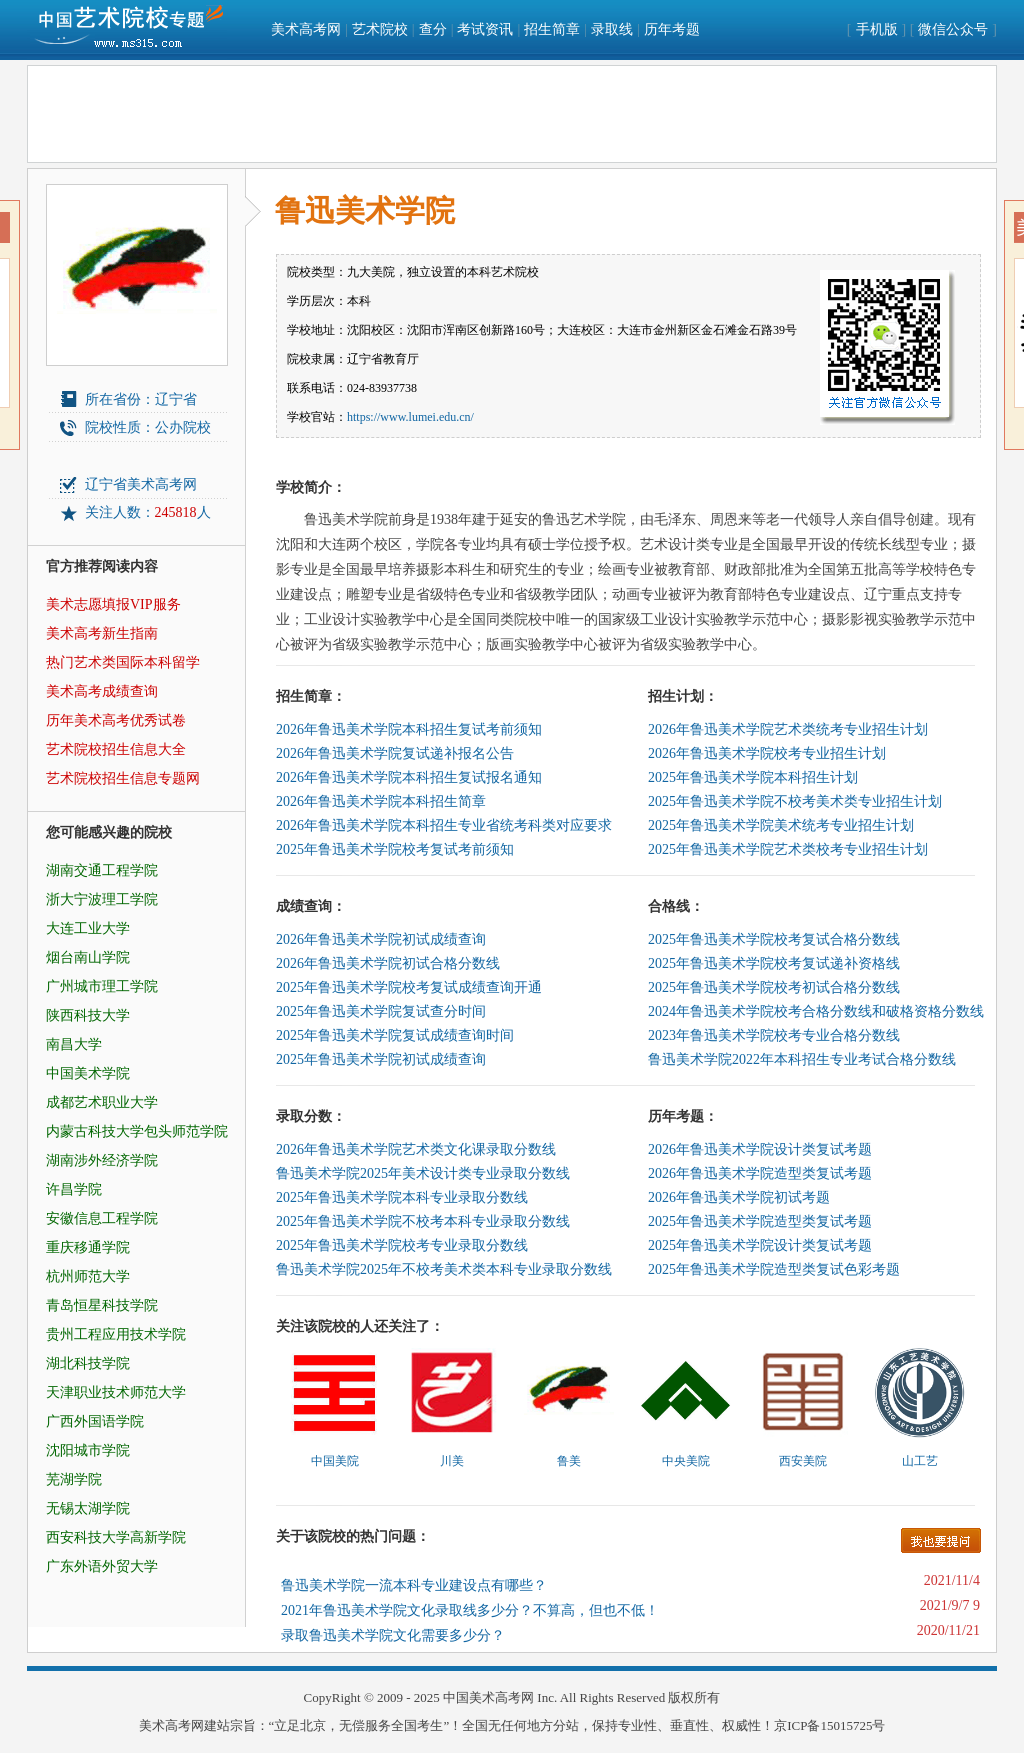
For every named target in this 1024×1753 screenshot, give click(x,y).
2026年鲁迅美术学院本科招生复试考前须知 (409, 729)
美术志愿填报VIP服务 (113, 604)
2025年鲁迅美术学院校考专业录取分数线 (402, 1245)
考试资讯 (485, 29)
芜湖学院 (74, 1479)
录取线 (612, 29)
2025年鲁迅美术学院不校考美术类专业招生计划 (795, 801)
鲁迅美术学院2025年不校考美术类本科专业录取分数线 (444, 1269)
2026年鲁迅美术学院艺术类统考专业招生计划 (788, 729)
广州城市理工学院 (102, 986)
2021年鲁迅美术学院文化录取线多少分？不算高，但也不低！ (470, 1610)
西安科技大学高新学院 (116, 1537)
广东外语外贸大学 (102, 1566)
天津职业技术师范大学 (116, 1392)
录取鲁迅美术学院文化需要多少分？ (393, 1635)
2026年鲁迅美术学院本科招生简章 (381, 801)
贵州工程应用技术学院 (116, 1334)
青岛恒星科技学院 (102, 1305)
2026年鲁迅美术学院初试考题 (739, 1197)
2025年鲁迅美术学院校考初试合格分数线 (774, 987)
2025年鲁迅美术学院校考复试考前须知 (395, 849)
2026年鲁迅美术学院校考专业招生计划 (767, 753)
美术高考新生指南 (102, 633)
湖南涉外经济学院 (102, 1160)
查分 (433, 29)
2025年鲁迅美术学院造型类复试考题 (760, 1221)
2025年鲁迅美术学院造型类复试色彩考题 (774, 1269)
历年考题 (672, 29)
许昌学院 (74, 1189)
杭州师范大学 (88, 1276)
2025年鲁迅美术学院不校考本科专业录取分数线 (423, 1221)
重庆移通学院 (88, 1247)
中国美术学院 (88, 1073)
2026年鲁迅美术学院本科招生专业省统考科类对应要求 (444, 825)
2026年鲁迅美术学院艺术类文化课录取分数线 (416, 1149)
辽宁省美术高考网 (141, 484)
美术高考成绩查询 (102, 691)
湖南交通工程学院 (102, 870)
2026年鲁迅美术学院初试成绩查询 (381, 939)
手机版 (877, 29)
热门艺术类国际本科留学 (123, 662)
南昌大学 (74, 1044)
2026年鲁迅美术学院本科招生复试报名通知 (409, 777)
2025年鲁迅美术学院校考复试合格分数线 (774, 939)
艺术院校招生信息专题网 (123, 778)
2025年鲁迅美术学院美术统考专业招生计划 (781, 825)
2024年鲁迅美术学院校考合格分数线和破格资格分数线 (816, 1011)
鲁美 (569, 1461)
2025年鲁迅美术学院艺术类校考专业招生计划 (788, 849)
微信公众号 (953, 29)
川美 (452, 1461)
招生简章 (552, 29)
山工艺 (920, 1461)
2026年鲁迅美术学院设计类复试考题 (760, 1149)
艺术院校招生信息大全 (116, 749)
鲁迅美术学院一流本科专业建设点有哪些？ (414, 1585)
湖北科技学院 (88, 1363)
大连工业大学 (88, 928)
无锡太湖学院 (88, 1508)
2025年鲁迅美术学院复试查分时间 (381, 1011)
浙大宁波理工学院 (102, 899)
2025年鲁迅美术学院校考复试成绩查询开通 (409, 987)
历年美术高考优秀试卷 (116, 720)
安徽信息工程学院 (102, 1218)
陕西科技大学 (88, 1015)
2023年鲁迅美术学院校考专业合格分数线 (774, 1035)
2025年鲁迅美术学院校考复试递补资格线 (774, 963)
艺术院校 (380, 29)
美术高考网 (306, 29)
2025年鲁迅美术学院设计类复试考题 (760, 1245)
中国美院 (335, 1461)
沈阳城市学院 (88, 1450)
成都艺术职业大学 (102, 1102)
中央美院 (686, 1461)
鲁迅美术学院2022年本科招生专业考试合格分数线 (802, 1059)
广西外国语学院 (95, 1421)
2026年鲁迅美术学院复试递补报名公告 (395, 753)
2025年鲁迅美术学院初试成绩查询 (381, 1059)
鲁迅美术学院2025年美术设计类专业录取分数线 (423, 1173)
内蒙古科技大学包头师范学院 (137, 1131)
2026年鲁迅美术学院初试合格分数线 (388, 963)
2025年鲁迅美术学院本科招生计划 (753, 777)
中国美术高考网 (488, 1697)
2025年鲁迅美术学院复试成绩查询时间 (395, 1035)
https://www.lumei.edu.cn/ (410, 417)
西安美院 (803, 1461)
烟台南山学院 (88, 957)
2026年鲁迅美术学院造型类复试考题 (760, 1173)
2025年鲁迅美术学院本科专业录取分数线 (402, 1197)
